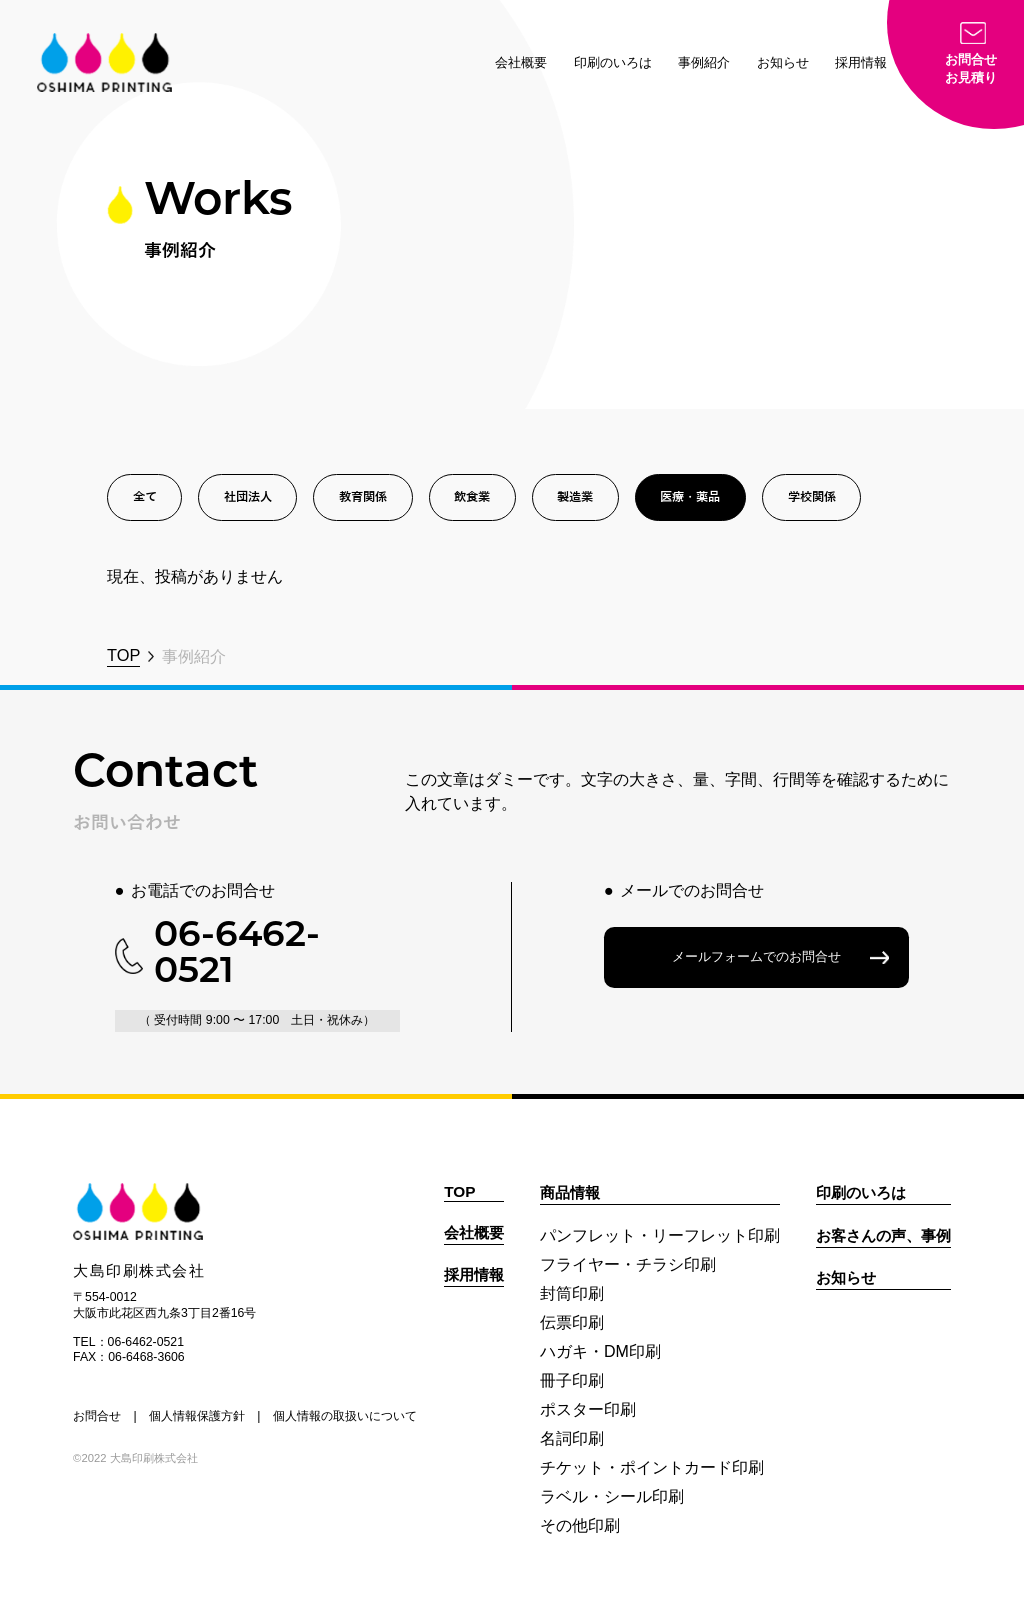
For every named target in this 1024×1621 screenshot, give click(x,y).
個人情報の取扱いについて (345, 1416)
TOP (123, 655)
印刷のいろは (613, 62)
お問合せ (97, 1416)
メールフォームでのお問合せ (756, 956)
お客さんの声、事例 (883, 1235)
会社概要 (521, 62)
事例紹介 (704, 62)
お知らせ (783, 62)
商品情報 (570, 1192)
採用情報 (861, 62)
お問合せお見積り (971, 68)
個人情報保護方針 (197, 1416)
